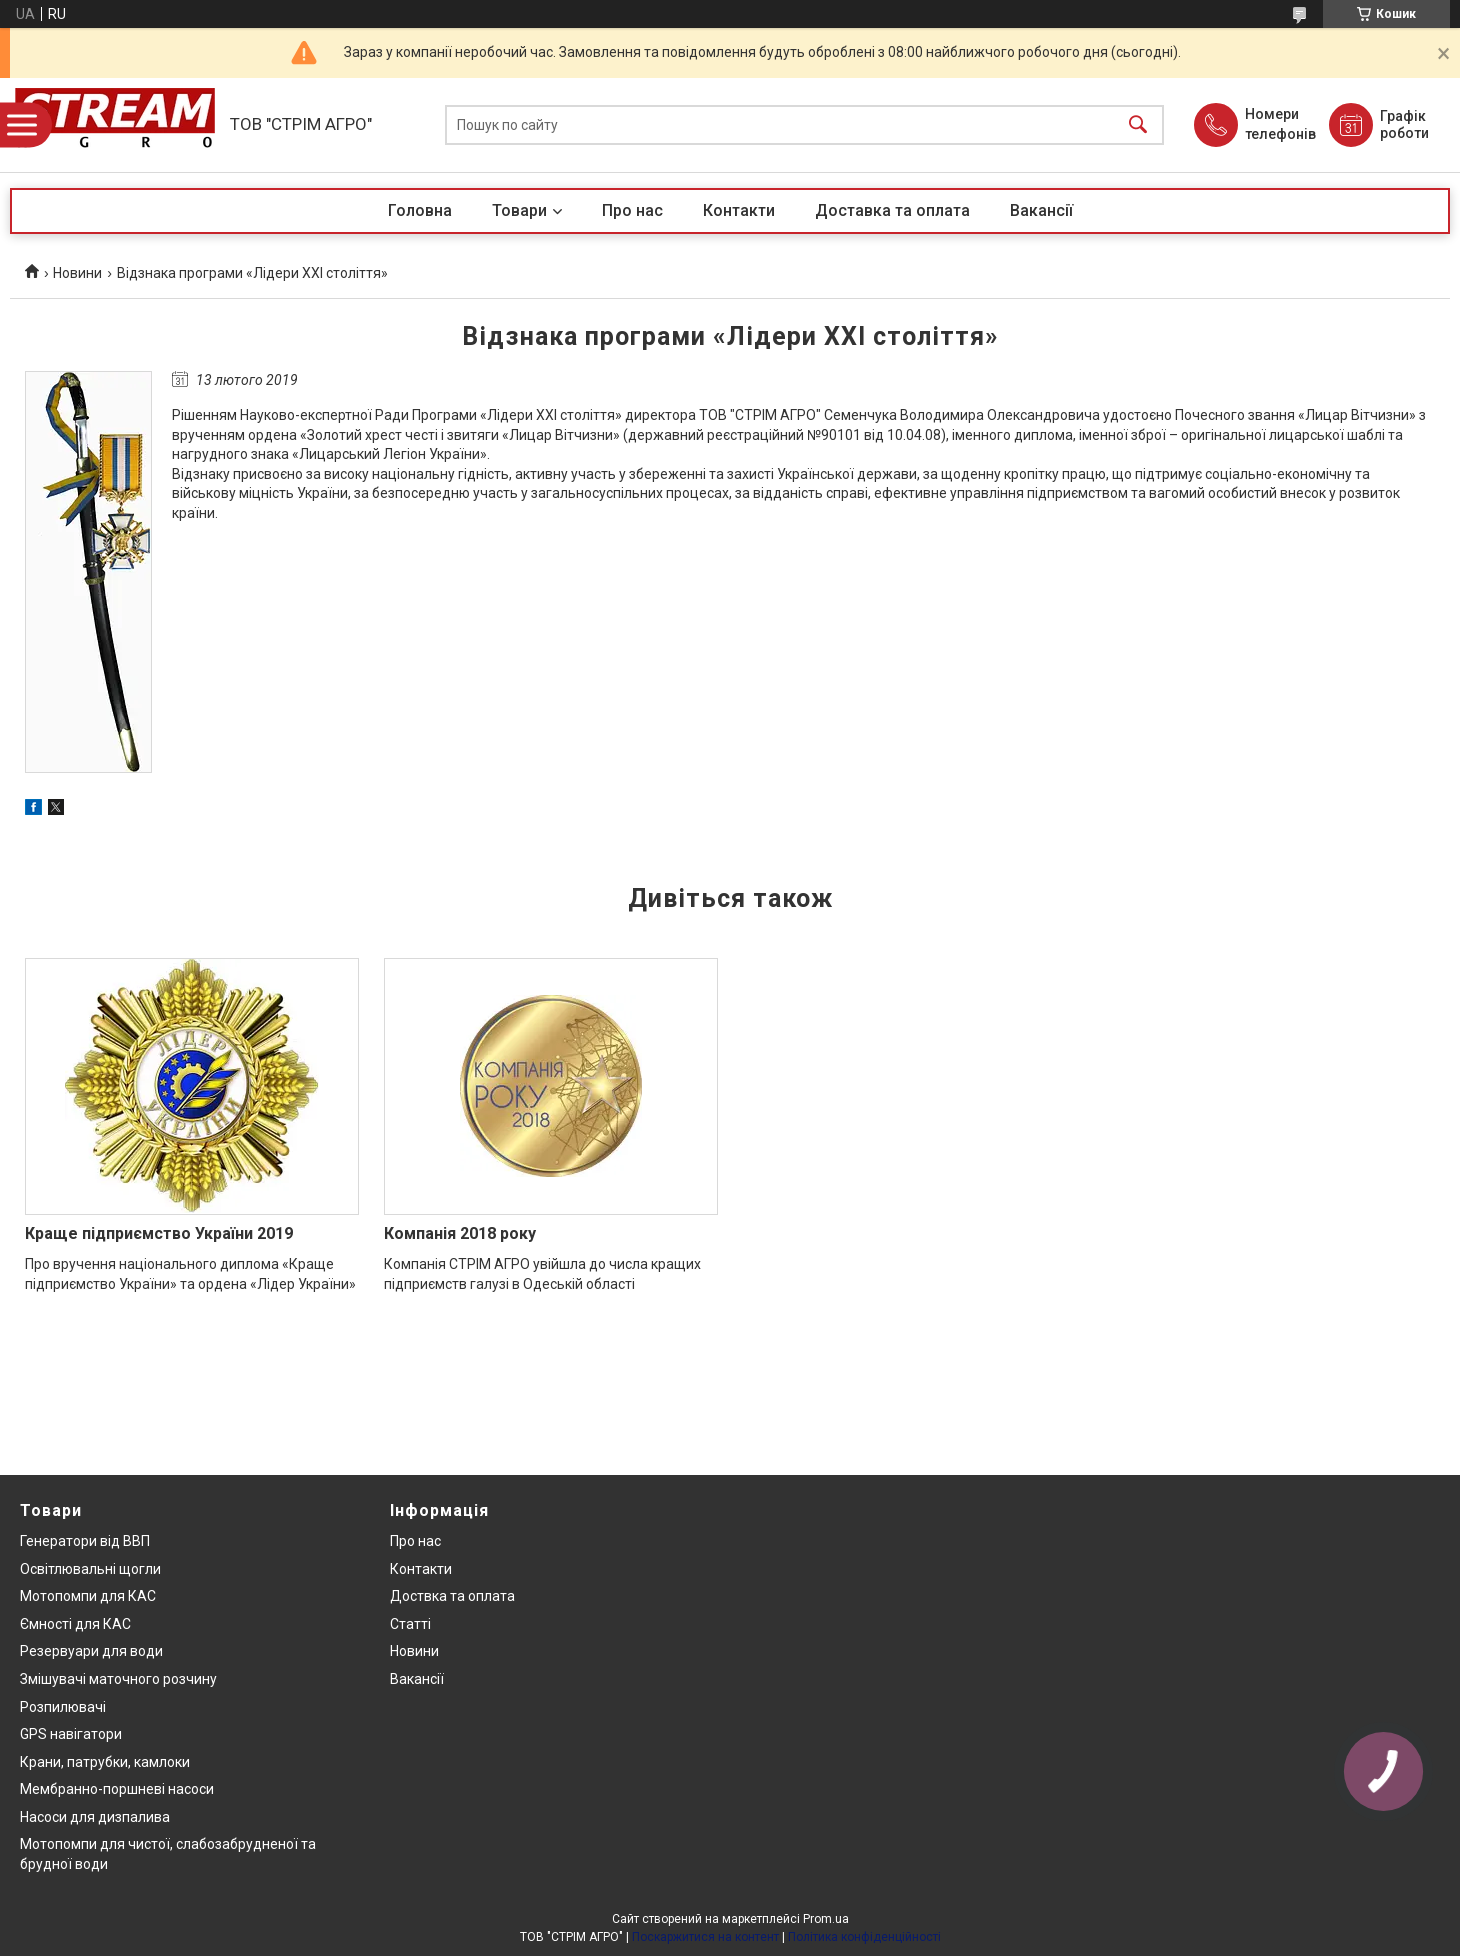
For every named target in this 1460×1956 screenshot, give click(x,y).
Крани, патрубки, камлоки (105, 1762)
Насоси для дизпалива (95, 1817)
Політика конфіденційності (864, 1937)
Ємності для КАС (75, 1624)
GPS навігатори (71, 1734)
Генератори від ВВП (85, 1541)
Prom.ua (826, 1919)
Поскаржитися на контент (705, 1937)
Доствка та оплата (452, 1596)
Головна (420, 210)
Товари (519, 210)
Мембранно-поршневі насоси (117, 1789)
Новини (77, 273)
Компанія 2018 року (460, 1233)
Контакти (739, 210)
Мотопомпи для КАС (88, 1596)
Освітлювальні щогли (90, 1569)
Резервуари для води (91, 1651)
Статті (410, 1624)
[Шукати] (1138, 125)
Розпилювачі (63, 1707)
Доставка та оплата (892, 210)
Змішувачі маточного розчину (118, 1679)
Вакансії (1041, 210)
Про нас (632, 210)
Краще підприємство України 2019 (159, 1233)
